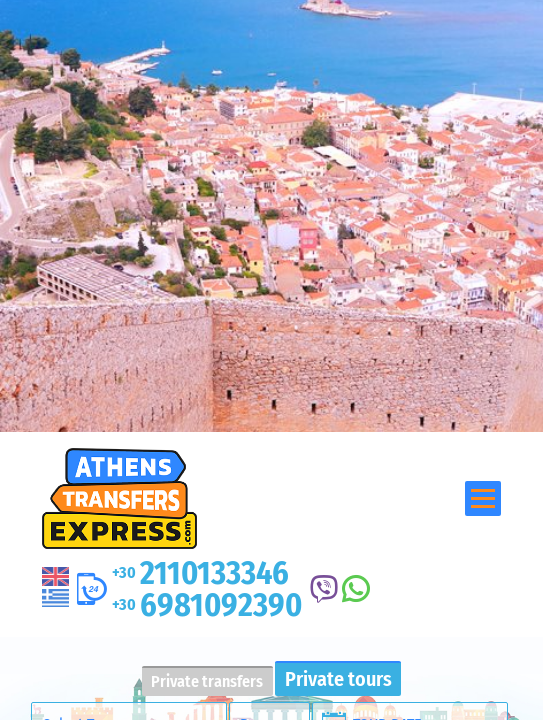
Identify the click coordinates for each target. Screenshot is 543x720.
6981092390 (207, 605)
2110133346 (200, 573)
